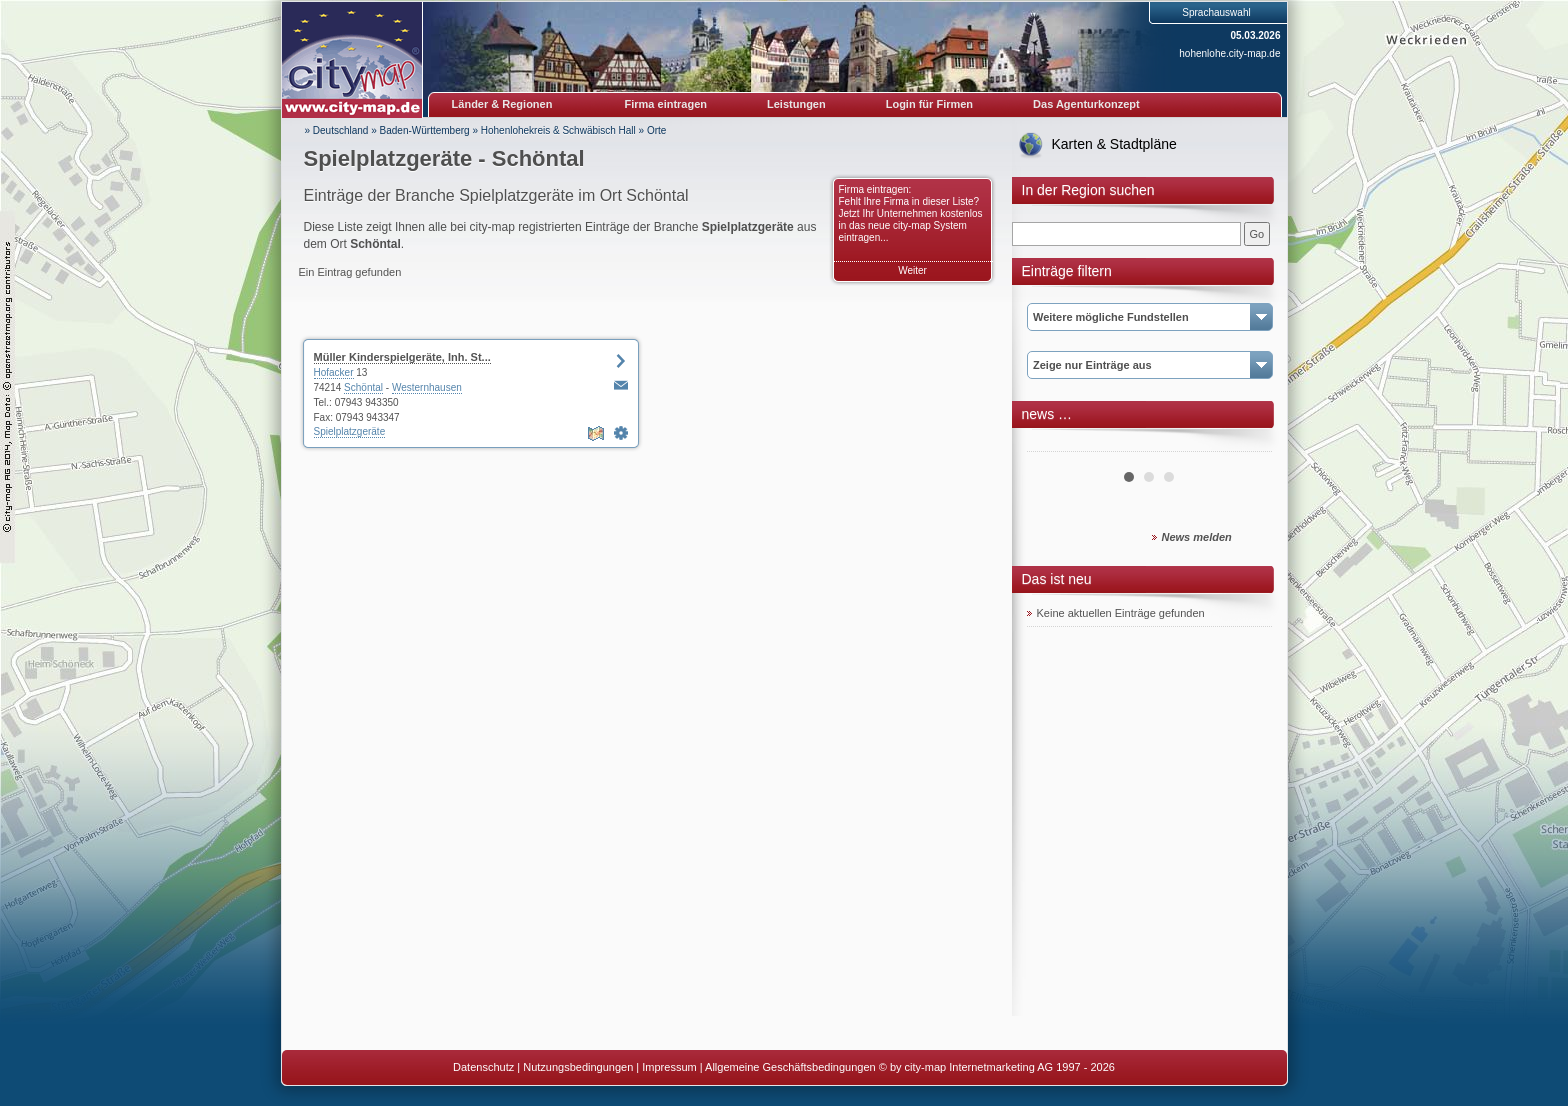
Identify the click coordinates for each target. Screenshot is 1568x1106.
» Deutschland (337, 130)
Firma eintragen (666, 104)
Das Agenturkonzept (1086, 104)
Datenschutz (483, 1067)
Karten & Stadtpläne (1114, 144)
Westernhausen (427, 387)
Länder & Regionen (502, 104)
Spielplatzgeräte (350, 431)
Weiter (912, 270)
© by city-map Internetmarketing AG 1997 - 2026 (997, 1067)
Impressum (669, 1067)
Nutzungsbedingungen (578, 1067)
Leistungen (796, 104)
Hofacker (334, 372)
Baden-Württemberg (425, 130)
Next (1246, 444)
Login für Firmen (929, 104)
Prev (1053, 444)
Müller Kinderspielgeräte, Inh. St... (402, 357)
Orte (656, 130)
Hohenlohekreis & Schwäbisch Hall (558, 130)
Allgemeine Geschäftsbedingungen (790, 1067)
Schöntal (363, 387)
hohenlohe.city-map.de (1229, 53)
